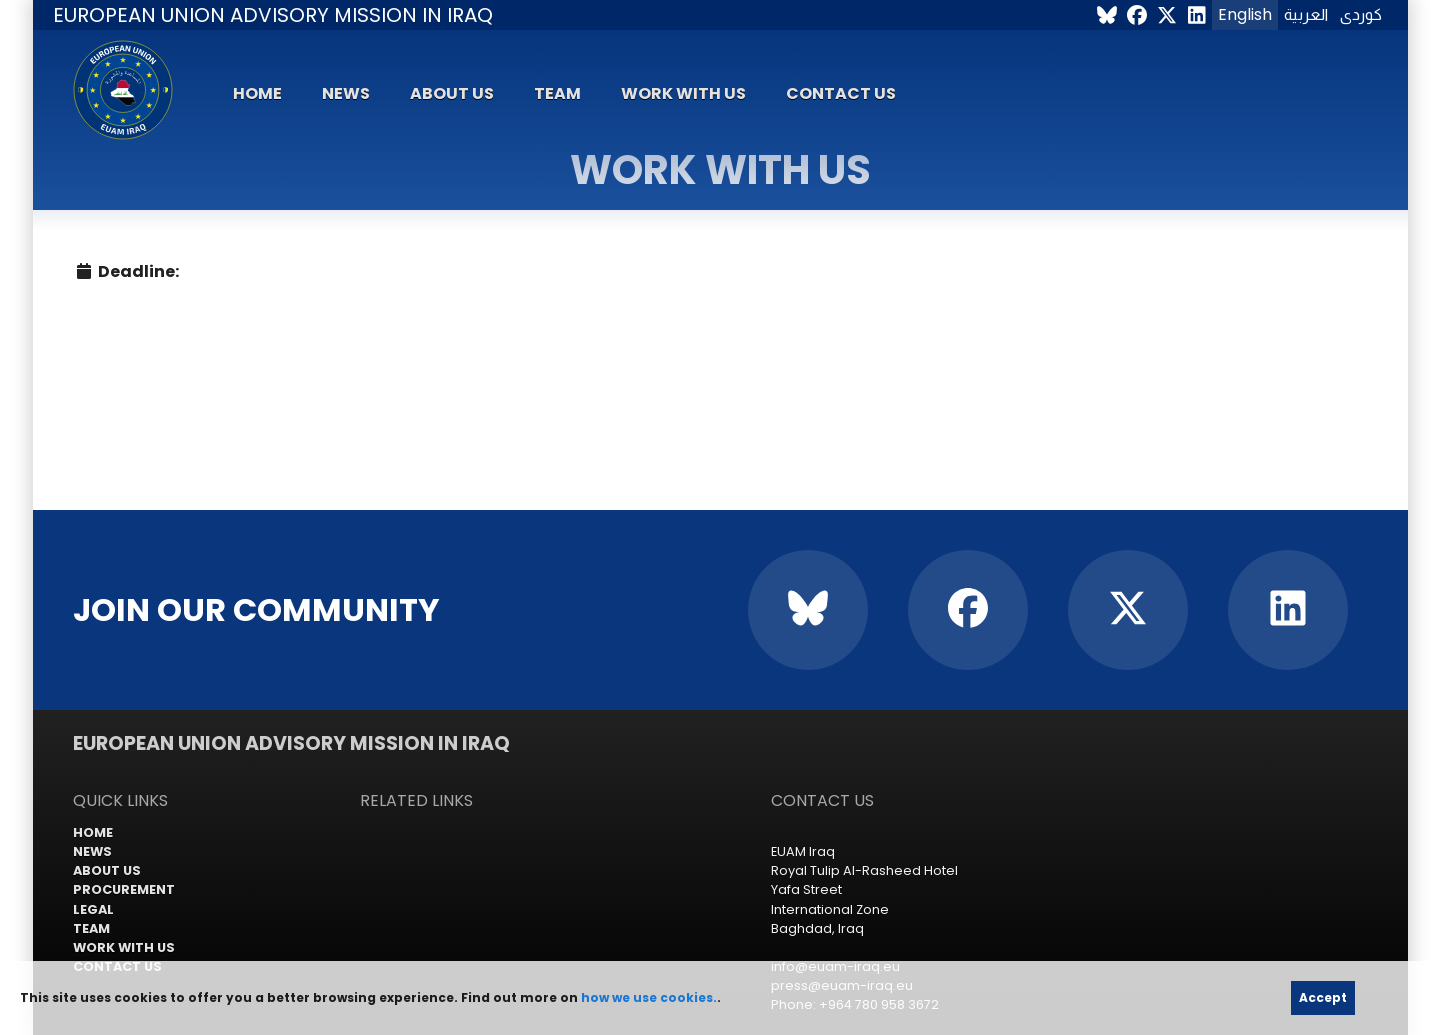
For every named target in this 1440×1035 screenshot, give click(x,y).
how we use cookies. (649, 997)
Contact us (841, 93)
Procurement (124, 889)
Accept (1323, 997)
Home (257, 93)
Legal (93, 909)
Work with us (683, 93)
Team (557, 93)
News (346, 93)
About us (452, 93)
